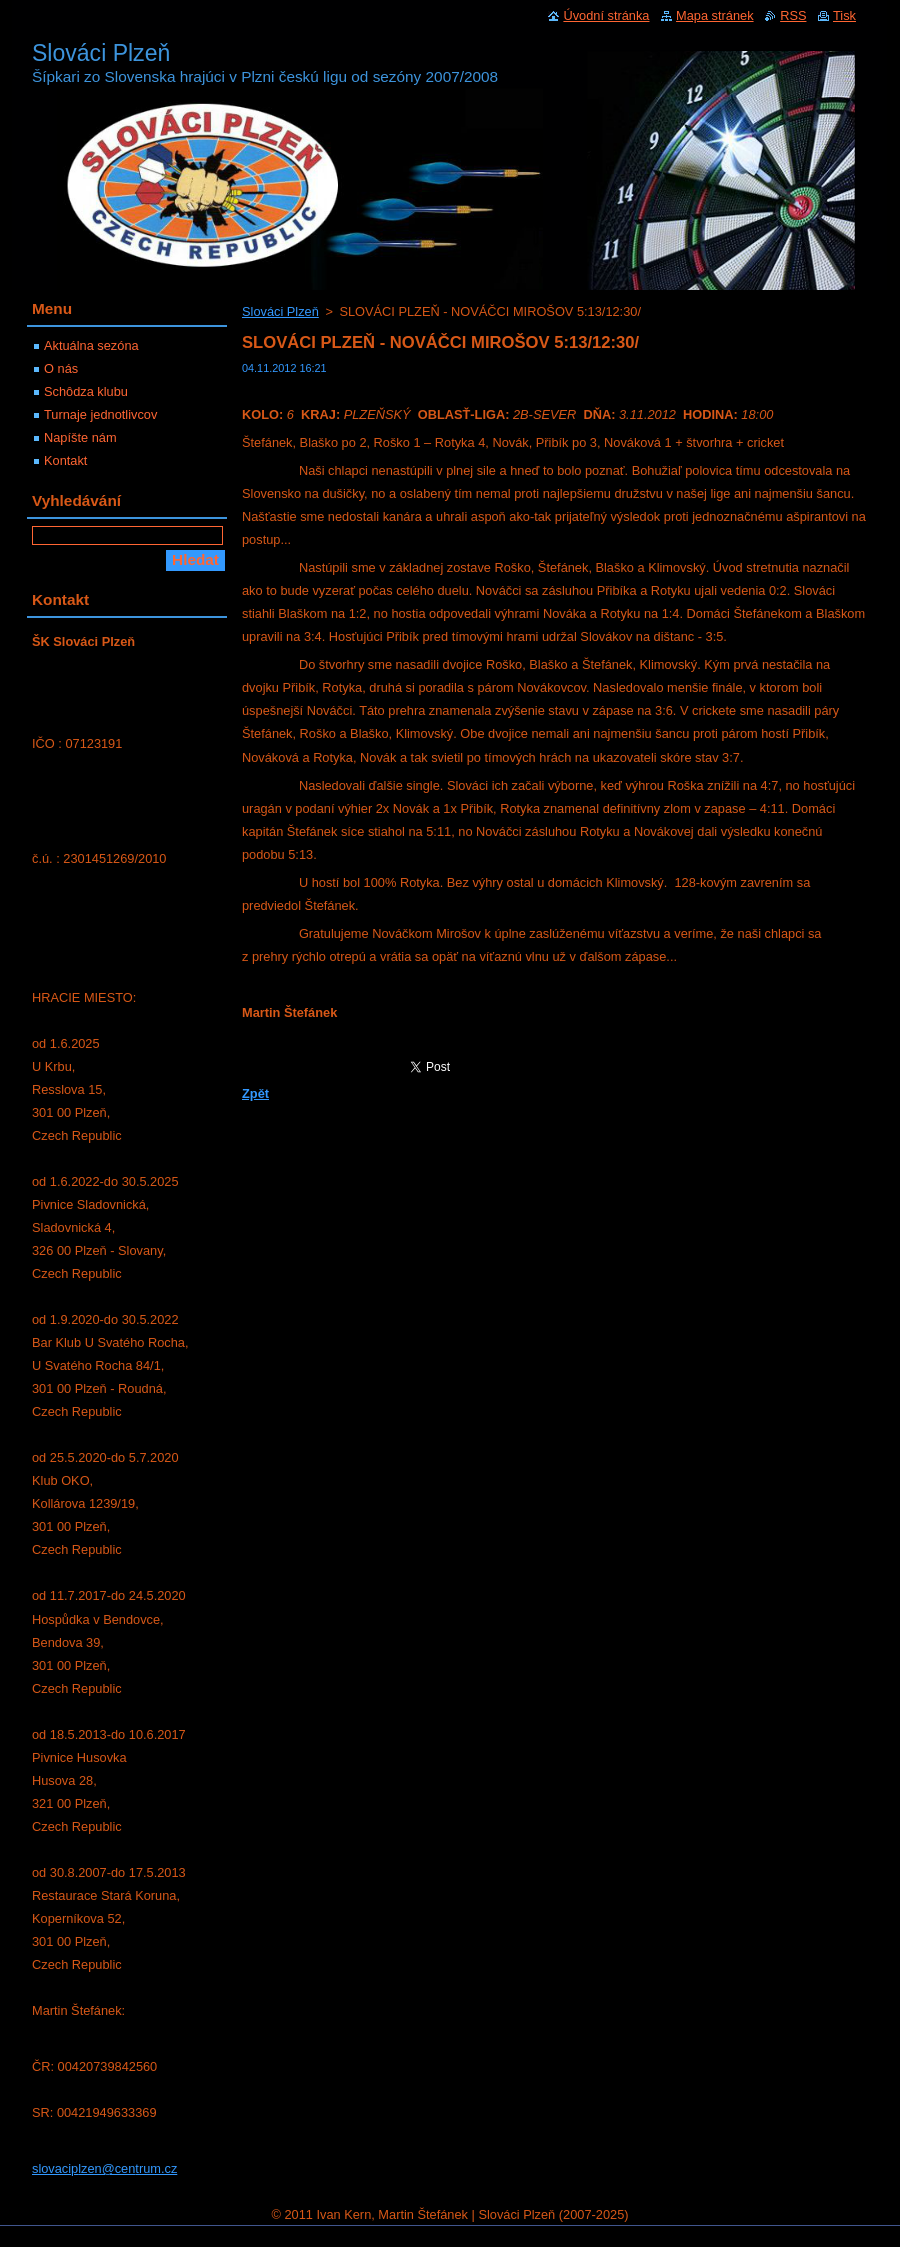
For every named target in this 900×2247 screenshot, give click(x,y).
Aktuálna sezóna (91, 345)
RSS (793, 15)
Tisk (844, 15)
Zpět (255, 1093)
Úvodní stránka (606, 15)
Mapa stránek (715, 15)
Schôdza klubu (86, 391)
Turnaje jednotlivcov (100, 414)
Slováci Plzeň (280, 311)
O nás (61, 368)
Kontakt (65, 460)
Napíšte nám (80, 437)
